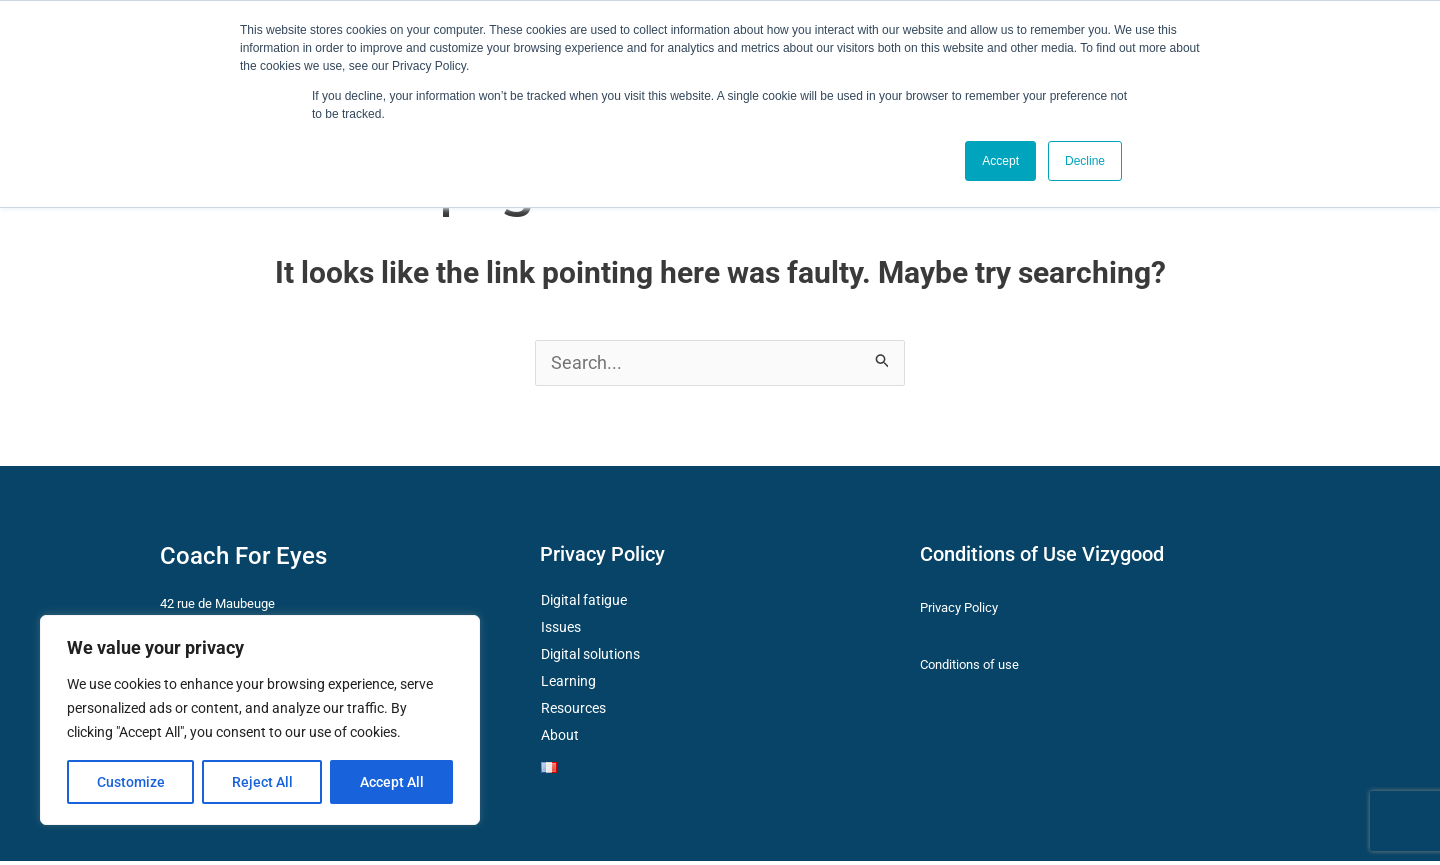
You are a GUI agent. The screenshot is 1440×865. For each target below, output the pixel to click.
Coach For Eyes (243, 560)
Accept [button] (1000, 161)
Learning (568, 685)
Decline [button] (1085, 161)
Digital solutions (590, 658)
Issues (561, 631)
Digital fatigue (584, 604)
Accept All (392, 782)
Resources (573, 712)
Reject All (262, 782)
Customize (131, 782)
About (560, 739)
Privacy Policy (602, 558)
